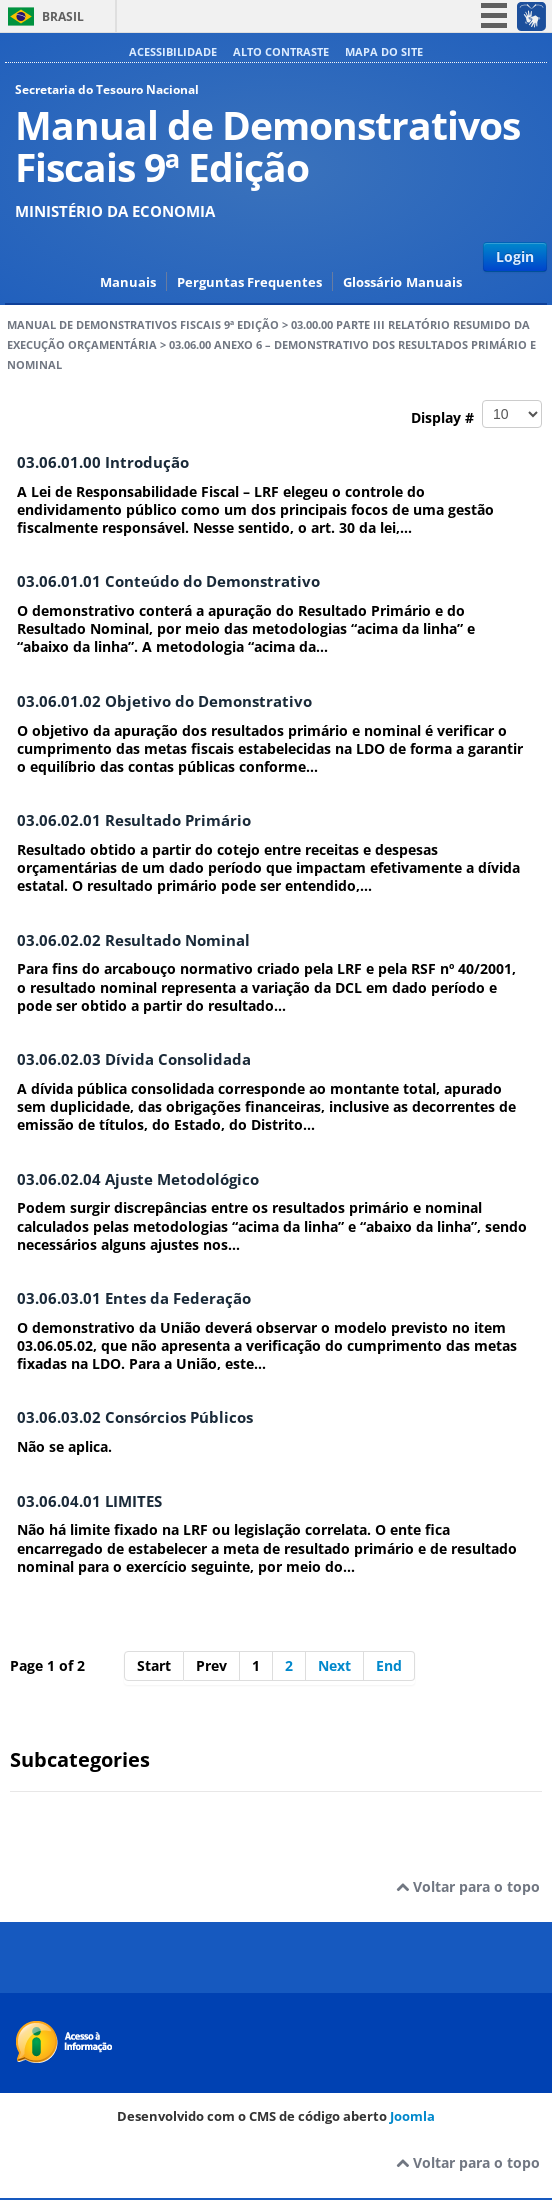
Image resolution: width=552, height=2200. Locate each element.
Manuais (128, 282)
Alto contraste (281, 51)
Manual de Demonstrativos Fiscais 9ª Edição (143, 325)
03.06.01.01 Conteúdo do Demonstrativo (168, 581)
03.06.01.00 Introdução (103, 462)
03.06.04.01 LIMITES (89, 1501)
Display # (476, 414)
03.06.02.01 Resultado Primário (134, 820)
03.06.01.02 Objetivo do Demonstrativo (164, 701)
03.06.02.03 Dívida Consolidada (134, 1059)
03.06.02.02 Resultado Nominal (133, 940)
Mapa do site (384, 51)
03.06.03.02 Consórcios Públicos (135, 1417)
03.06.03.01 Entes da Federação (134, 1298)
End (389, 1665)
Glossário (372, 282)
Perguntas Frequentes (249, 282)
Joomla (412, 2116)
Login (515, 256)
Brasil (63, 16)
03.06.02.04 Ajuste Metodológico (138, 1179)
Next (334, 1665)
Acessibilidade (173, 51)
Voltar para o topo (468, 1886)
